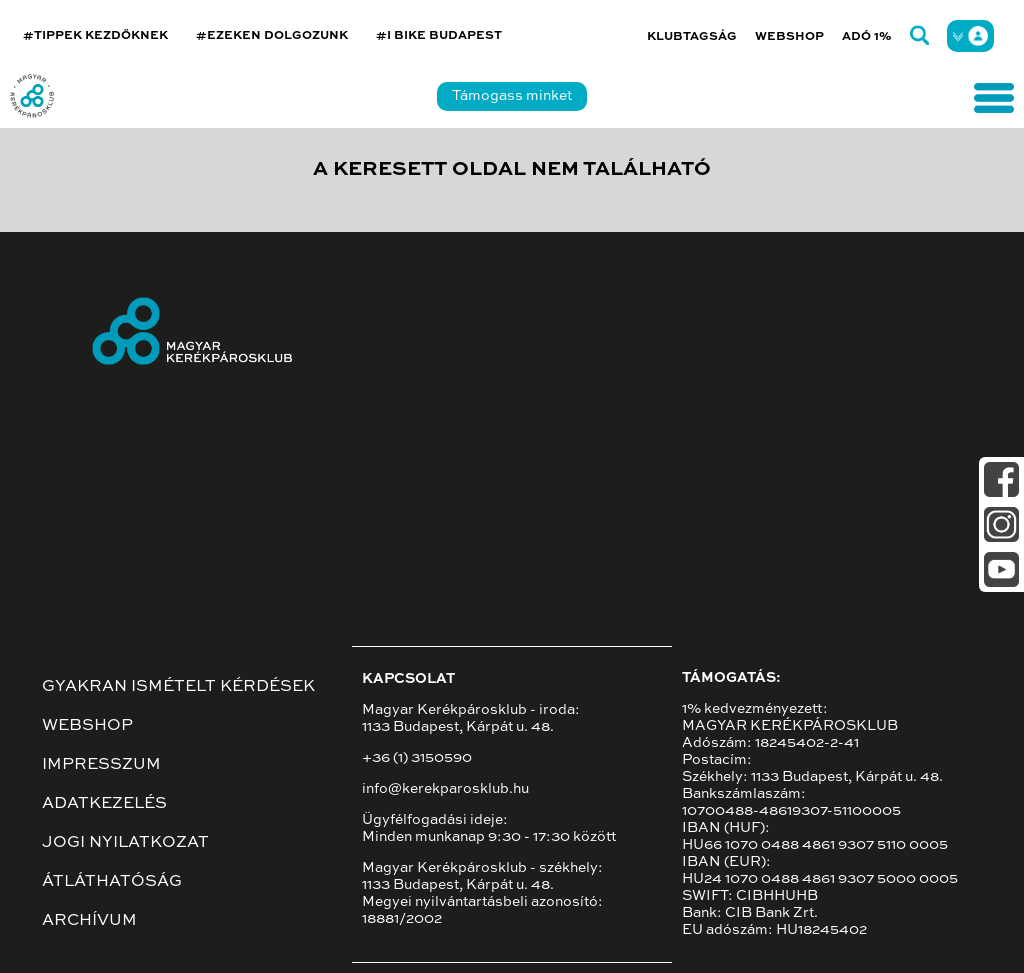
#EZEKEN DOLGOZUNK (272, 36)
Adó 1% (867, 37)
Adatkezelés (104, 804)
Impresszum (101, 765)
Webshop (789, 37)
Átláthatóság (112, 882)
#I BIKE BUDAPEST (439, 36)
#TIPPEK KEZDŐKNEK (95, 36)
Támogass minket (512, 96)
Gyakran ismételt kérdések (178, 687)
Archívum (89, 921)
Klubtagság (692, 37)
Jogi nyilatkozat (125, 843)
